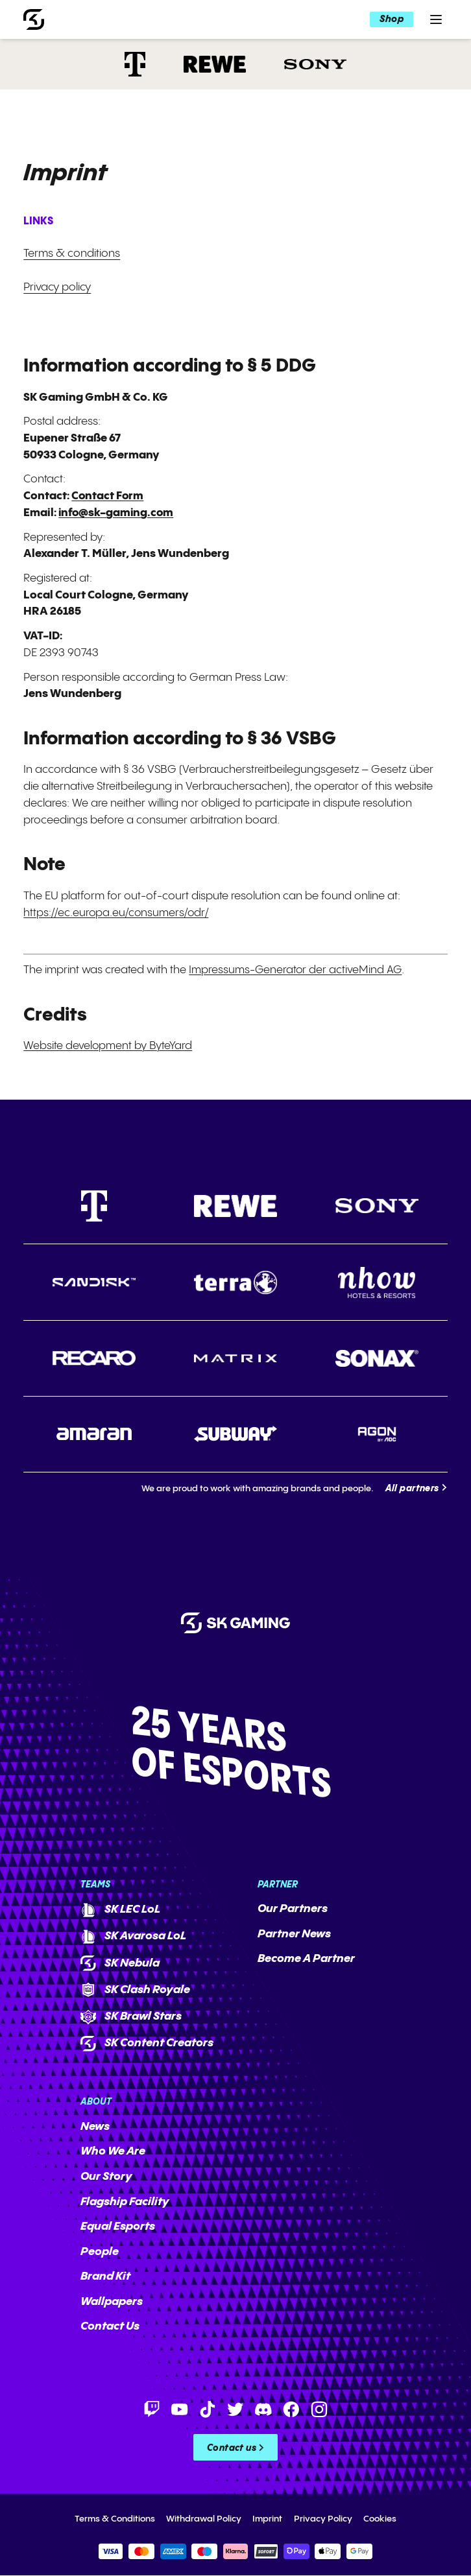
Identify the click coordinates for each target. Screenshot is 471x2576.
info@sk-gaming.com (117, 513)
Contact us (231, 2448)
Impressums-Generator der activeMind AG (296, 970)
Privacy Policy (323, 2518)
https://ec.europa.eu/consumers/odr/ (118, 913)
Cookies (379, 2518)
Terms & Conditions (115, 2518)
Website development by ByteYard (108, 1046)
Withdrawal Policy (203, 2518)
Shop (391, 20)
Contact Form (108, 496)
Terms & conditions (71, 253)
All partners (412, 1488)
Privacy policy (57, 287)
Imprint (267, 2518)
